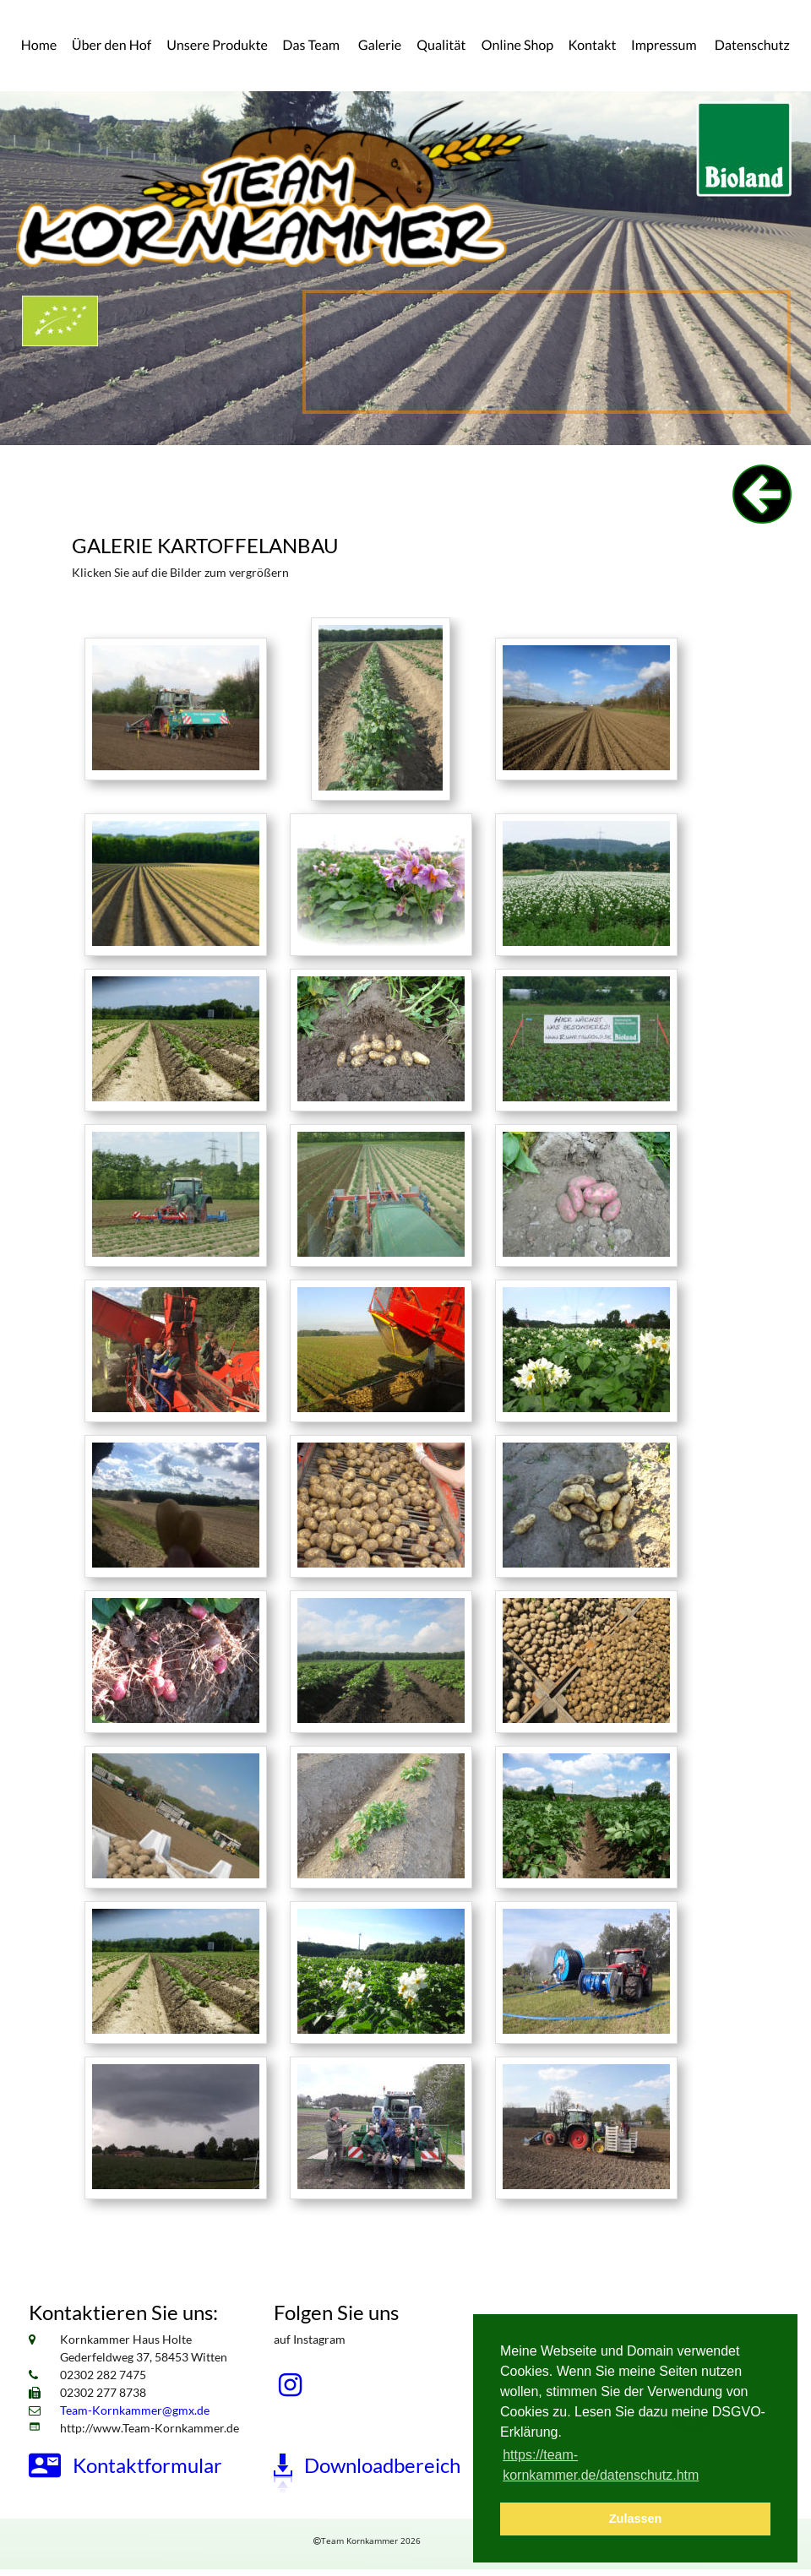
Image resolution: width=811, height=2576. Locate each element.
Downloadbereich (382, 2465)
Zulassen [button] (635, 2518)
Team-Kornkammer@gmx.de (135, 2410)
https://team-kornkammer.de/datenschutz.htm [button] (601, 2465)
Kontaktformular (147, 2465)
